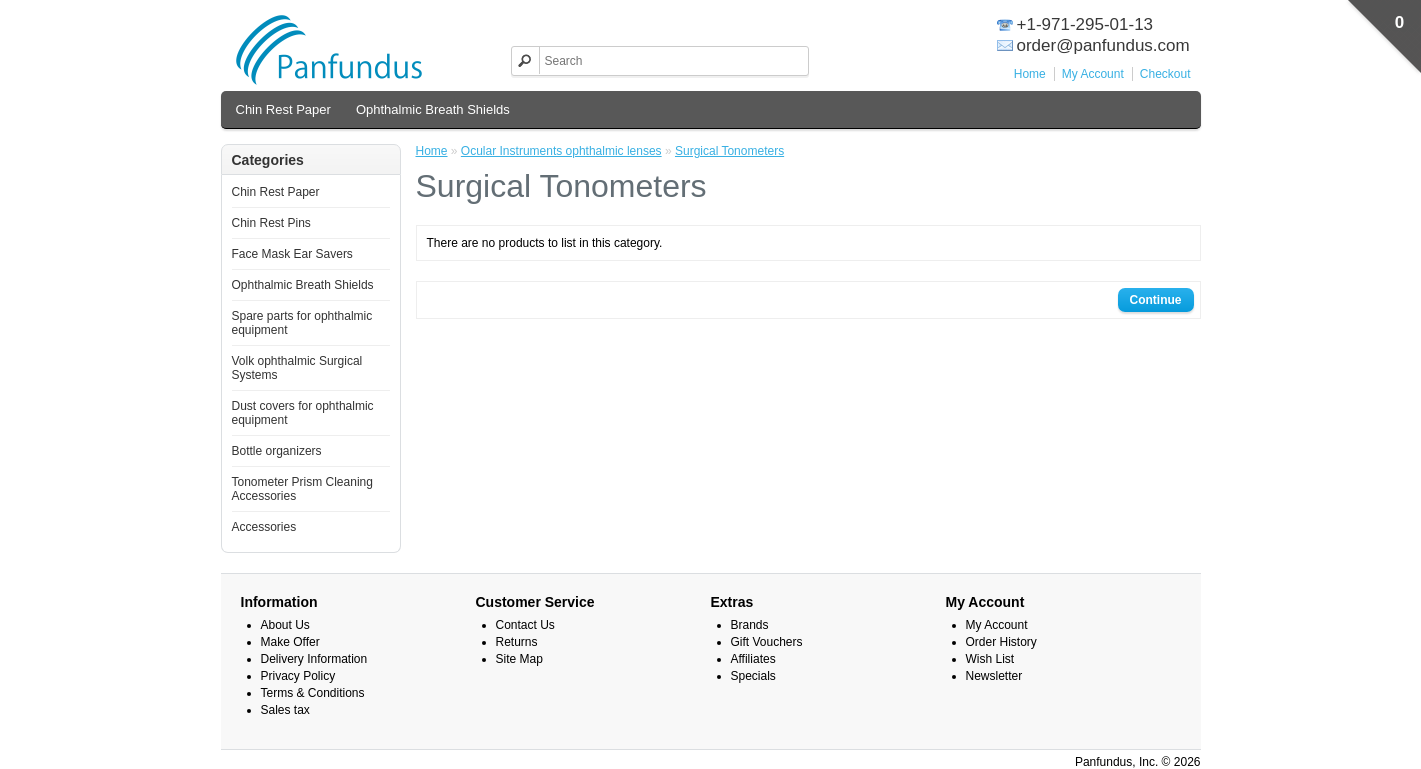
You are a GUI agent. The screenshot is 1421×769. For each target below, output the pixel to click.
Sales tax (285, 710)
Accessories (264, 527)
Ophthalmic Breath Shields (433, 109)
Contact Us (525, 625)
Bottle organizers (277, 451)
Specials (753, 676)
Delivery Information (314, 659)
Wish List (990, 659)
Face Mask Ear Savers (292, 254)
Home (1030, 74)
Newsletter (994, 676)
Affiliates (753, 659)
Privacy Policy (298, 676)
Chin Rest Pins (271, 223)
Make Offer (290, 642)
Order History (1001, 642)
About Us (285, 625)
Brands (750, 625)
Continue (1156, 300)
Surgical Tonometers (729, 151)
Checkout (1165, 74)
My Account (1093, 74)
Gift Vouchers (767, 642)
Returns (517, 642)
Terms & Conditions (313, 693)
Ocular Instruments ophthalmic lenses (561, 151)
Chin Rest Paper (283, 109)
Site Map (519, 659)
